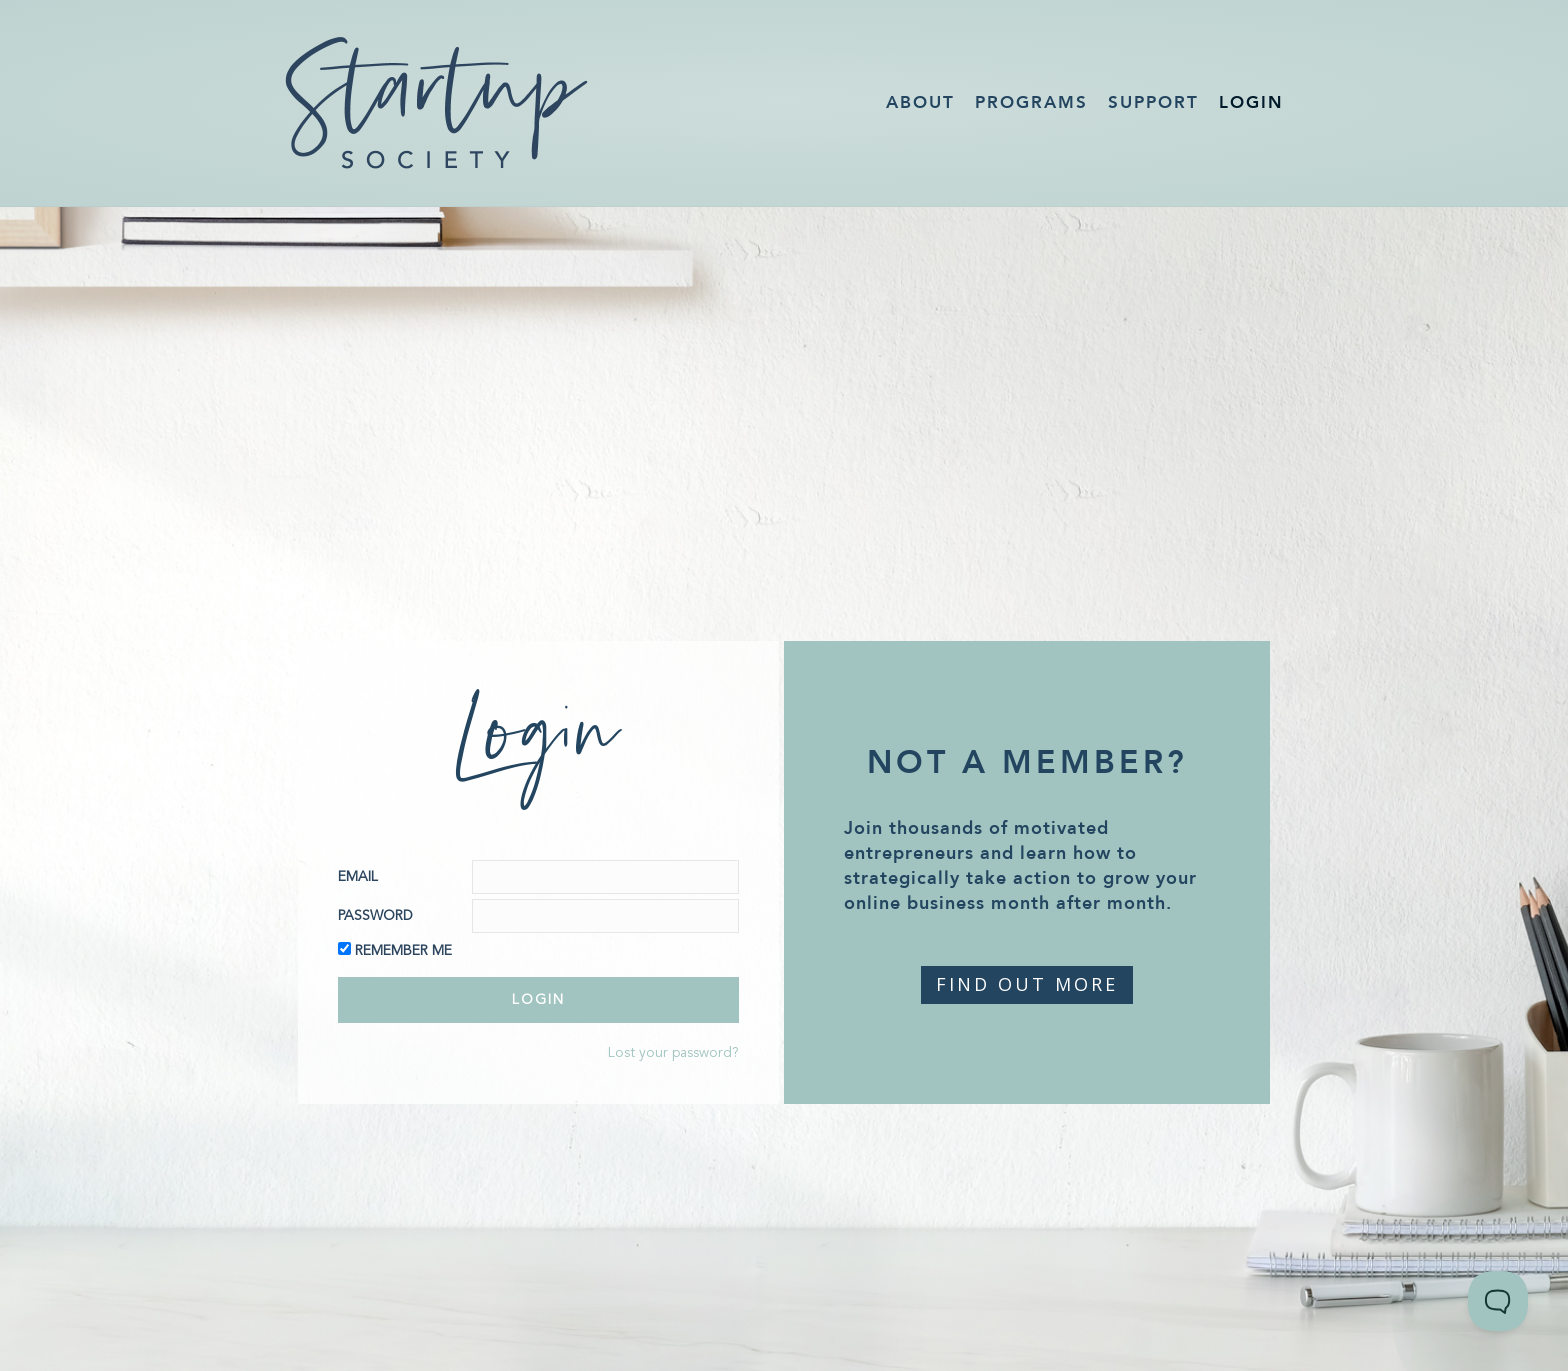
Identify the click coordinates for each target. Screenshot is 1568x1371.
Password (375, 916)
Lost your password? (673, 1053)
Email (358, 877)
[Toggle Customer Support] (1498, 1301)
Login (1251, 102)
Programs (1031, 102)
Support (1153, 102)
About (920, 102)
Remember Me (403, 951)
